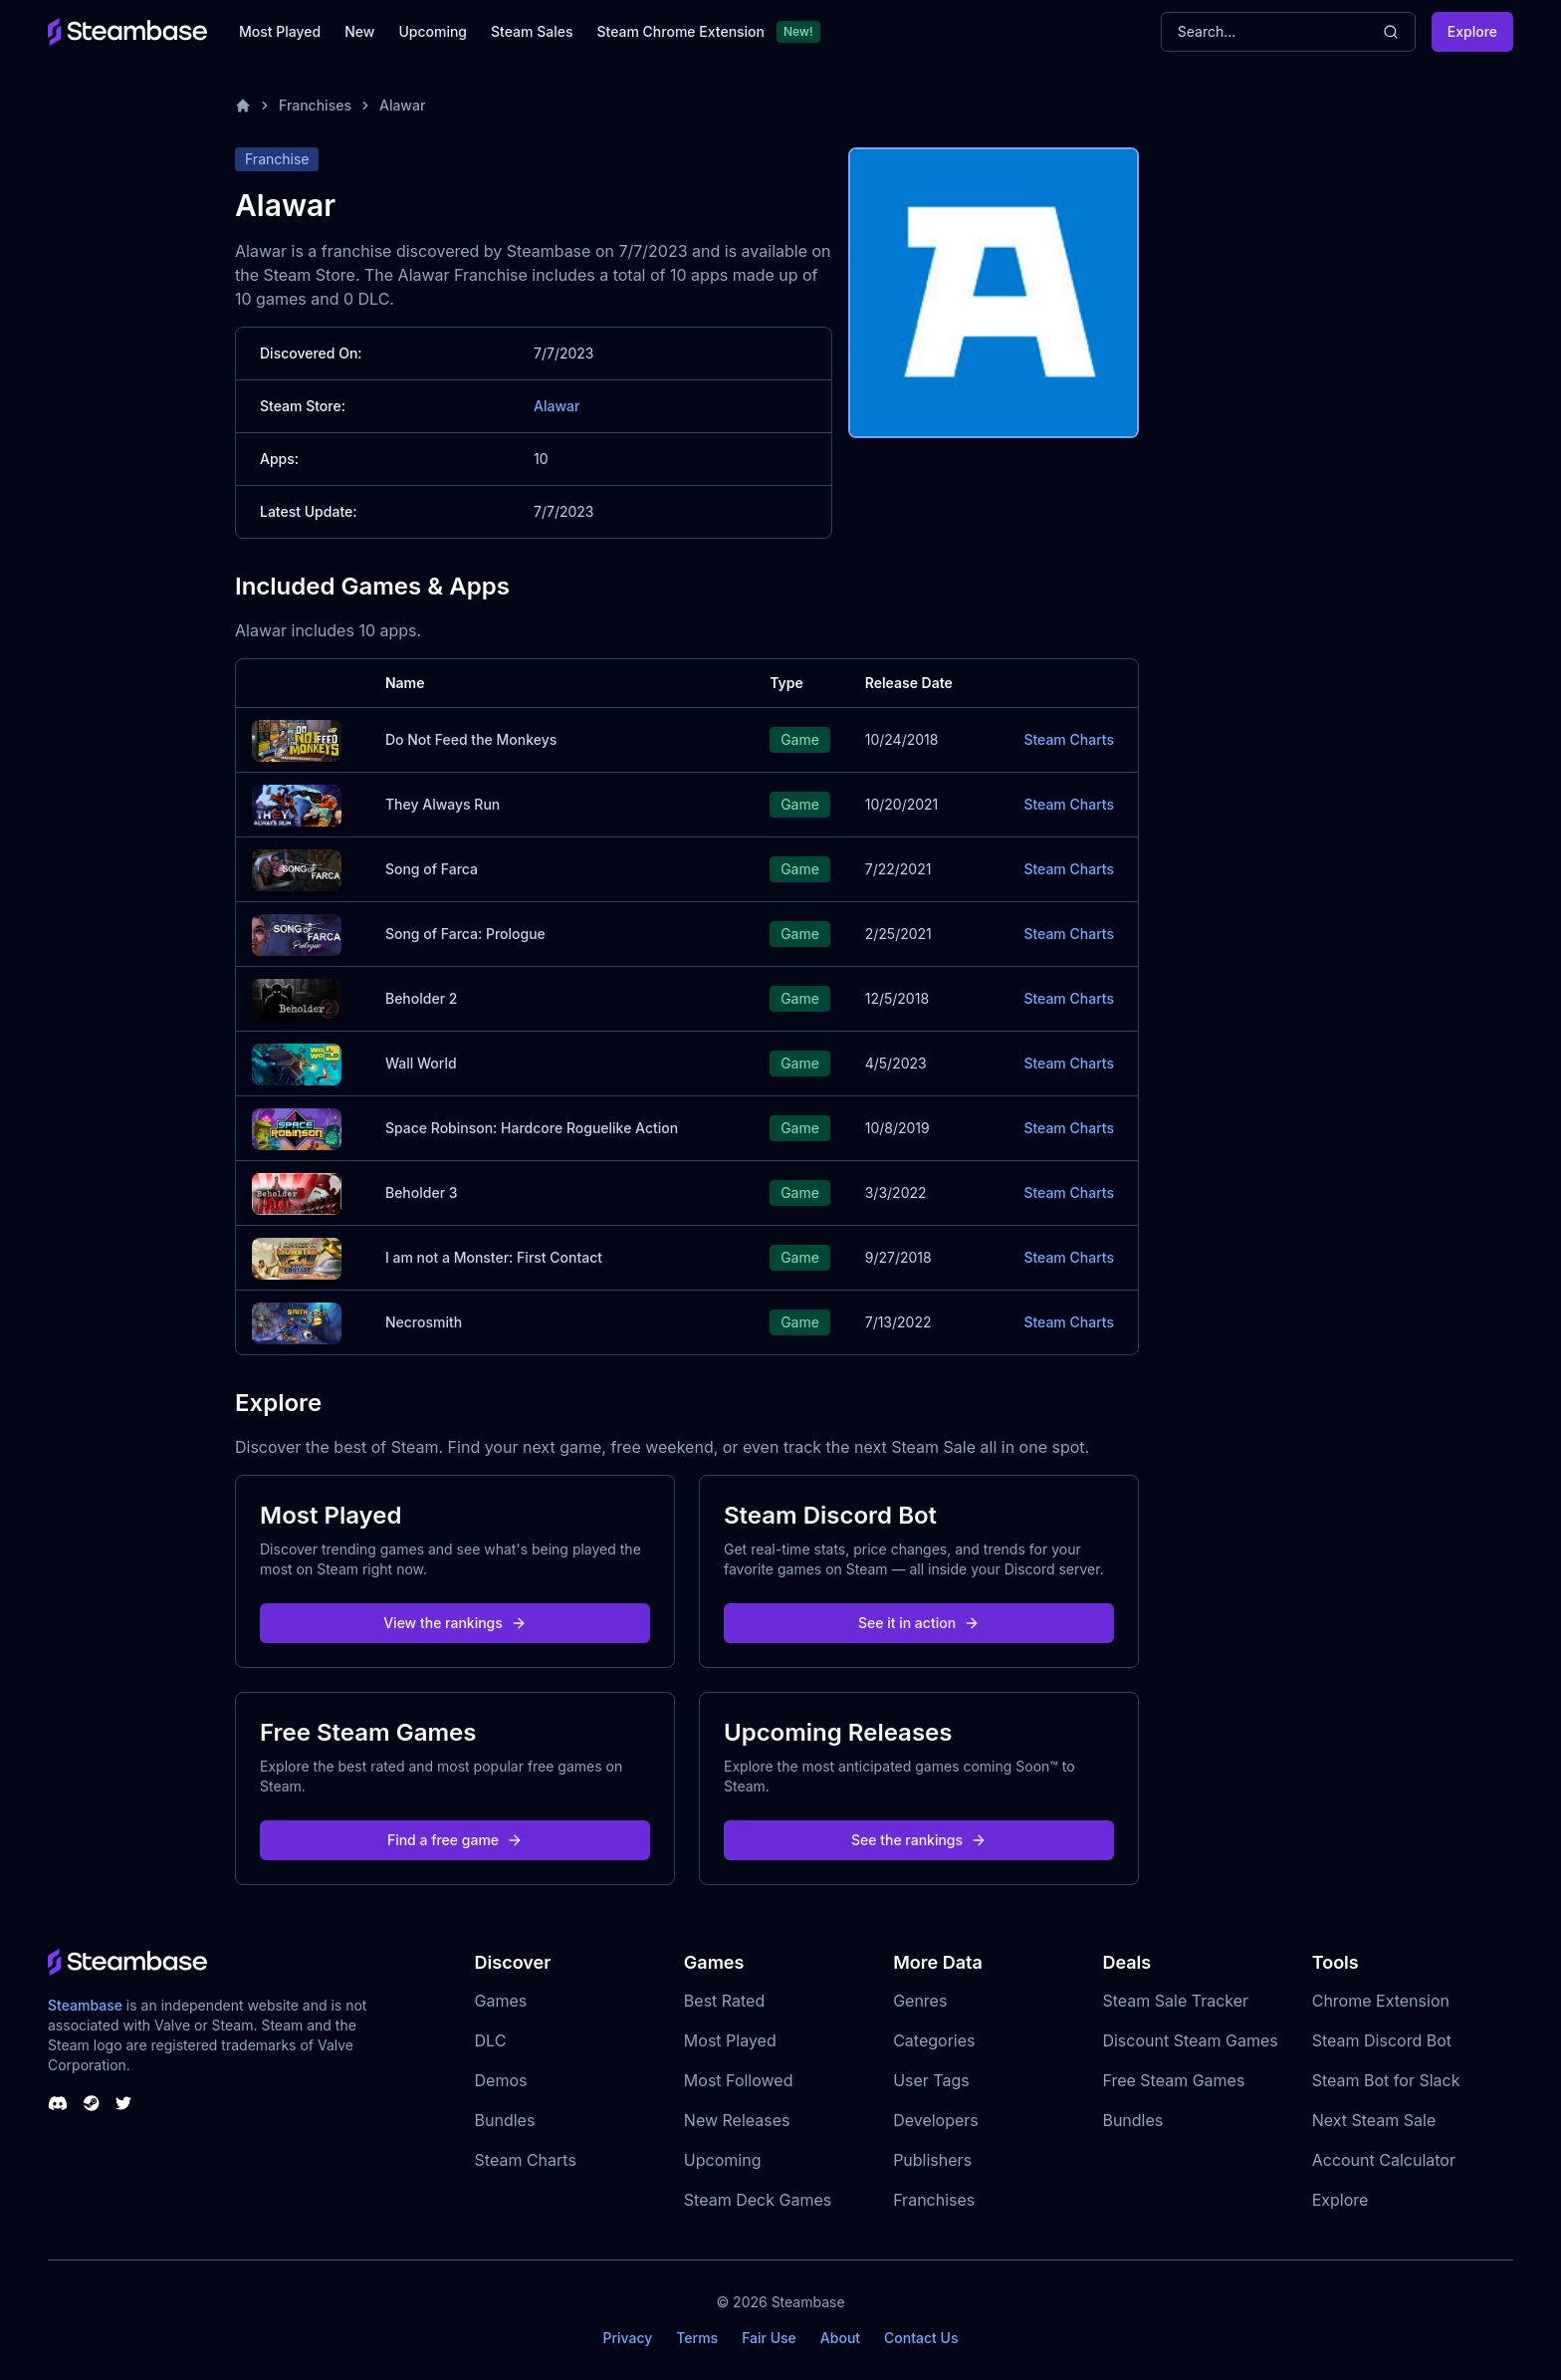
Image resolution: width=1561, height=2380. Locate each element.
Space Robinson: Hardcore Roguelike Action (531, 1127)
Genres (920, 2001)
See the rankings (919, 1839)
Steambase (85, 2005)
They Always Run (442, 804)
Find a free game (455, 1839)
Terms (697, 2337)
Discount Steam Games (1189, 2040)
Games (501, 2001)
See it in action (919, 1622)
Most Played (280, 31)
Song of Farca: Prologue (465, 933)
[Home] (243, 106)
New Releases (737, 2120)
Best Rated (724, 2001)
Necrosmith (423, 1321)
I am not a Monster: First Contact (493, 1257)
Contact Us (921, 2337)
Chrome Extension (1381, 2001)
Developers (936, 2120)
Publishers (932, 2160)
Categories (934, 2040)
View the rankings (455, 1622)
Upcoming (432, 31)
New (359, 31)
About (840, 2337)
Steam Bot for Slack (1386, 2080)
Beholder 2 (421, 998)
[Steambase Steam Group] (92, 2103)
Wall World (421, 1063)
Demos (501, 2080)
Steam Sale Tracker (1175, 2001)
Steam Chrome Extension (680, 31)
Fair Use (769, 2337)
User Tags (931, 2080)
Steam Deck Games (757, 2200)
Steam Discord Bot (1381, 2040)
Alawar (402, 105)
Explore (1472, 31)
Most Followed (738, 2080)
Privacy (627, 2337)
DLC (491, 2040)
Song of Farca (431, 868)
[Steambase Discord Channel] (58, 2103)
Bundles (505, 2120)
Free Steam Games (1173, 2080)
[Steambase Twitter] (123, 2103)
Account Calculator (1383, 2160)
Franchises (315, 105)
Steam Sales (531, 31)
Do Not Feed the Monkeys (471, 739)
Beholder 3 (421, 1192)
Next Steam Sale (1374, 2120)
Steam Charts (1068, 739)
